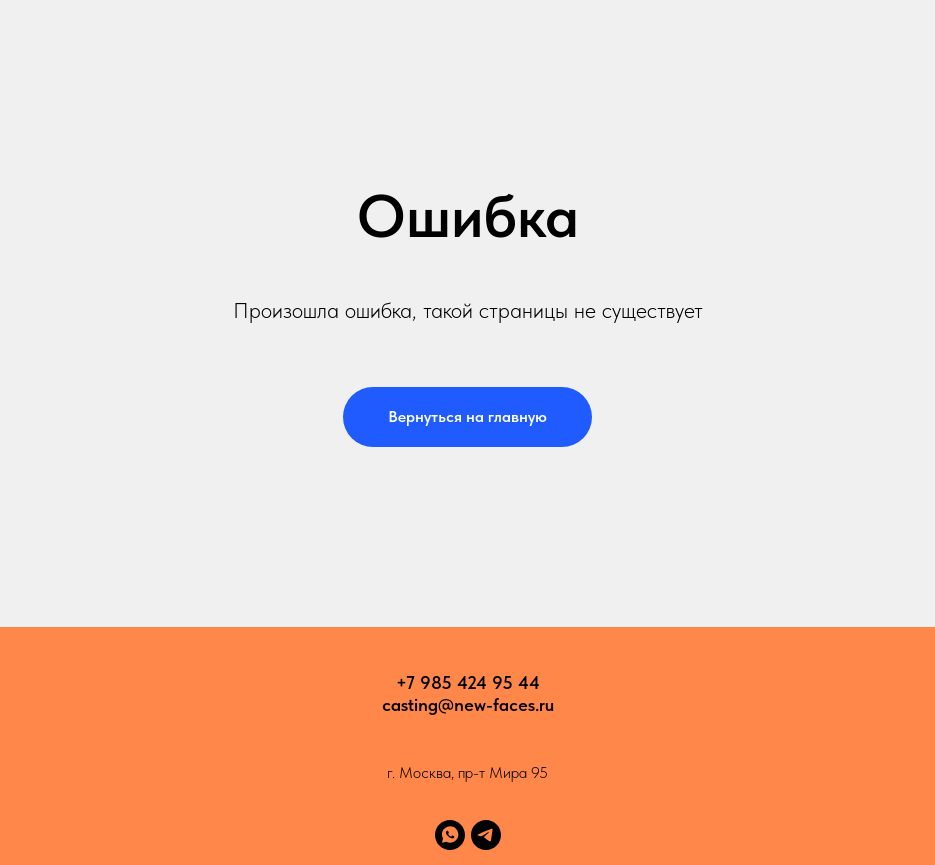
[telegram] (486, 835)
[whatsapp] (450, 835)
